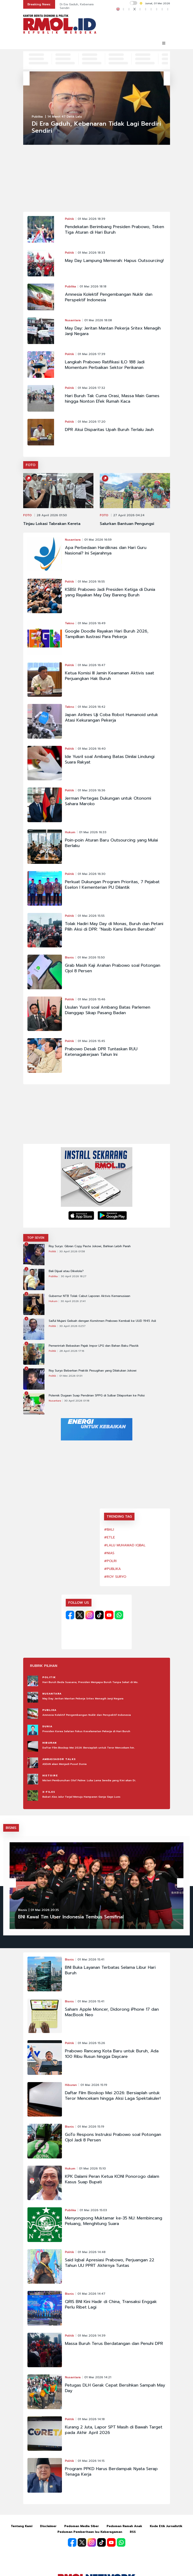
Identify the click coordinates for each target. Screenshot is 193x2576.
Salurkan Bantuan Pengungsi (127, 523)
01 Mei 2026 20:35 (45, 1910)
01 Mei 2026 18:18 (93, 286)
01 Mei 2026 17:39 (91, 354)
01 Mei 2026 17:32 (91, 388)
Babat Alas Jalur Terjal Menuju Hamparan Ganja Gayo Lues (81, 1796)
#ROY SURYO (115, 1576)
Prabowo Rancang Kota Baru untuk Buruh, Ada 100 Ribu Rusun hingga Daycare (112, 2053)
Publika (37, 116)
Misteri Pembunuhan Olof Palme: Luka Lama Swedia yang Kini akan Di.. (89, 1780)
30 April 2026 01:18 (76, 1401)
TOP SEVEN (35, 1237)
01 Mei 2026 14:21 (97, 2377)
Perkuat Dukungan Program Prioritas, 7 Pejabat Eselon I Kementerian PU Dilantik (112, 884)
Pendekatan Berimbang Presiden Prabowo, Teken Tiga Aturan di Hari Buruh (114, 229)
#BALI (109, 1529)
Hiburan (71, 2085)
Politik (69, 219)
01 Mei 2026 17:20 (91, 422)
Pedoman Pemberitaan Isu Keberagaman (89, 2532)
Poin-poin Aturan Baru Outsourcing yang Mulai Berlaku (111, 842)
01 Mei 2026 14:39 (91, 2335)
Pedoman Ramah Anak (124, 2526)
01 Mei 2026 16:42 (91, 707)
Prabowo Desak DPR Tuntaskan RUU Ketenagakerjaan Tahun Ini (101, 1051)
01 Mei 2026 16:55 (91, 581)
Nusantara (73, 320)
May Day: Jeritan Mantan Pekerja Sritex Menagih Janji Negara (113, 330)
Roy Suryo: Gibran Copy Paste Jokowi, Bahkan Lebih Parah (90, 1246)
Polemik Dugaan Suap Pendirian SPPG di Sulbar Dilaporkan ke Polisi (97, 1395)
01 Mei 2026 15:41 (90, 1959)
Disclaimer (48, 2526)
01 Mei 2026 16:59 (98, 540)
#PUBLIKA (112, 1568)
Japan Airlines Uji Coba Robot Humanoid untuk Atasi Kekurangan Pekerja (111, 717)
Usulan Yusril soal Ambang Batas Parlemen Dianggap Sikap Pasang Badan (107, 1009)
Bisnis (69, 957)
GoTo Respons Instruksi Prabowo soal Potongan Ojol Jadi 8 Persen (113, 2137)
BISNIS (11, 1828)
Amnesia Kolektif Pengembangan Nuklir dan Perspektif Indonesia (108, 297)
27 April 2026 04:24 (128, 515)
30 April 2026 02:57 (72, 1326)
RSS (133, 2532)
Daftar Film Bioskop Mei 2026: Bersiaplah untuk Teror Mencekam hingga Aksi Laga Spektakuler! (113, 2095)
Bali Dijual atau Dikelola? (66, 1271)
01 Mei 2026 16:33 (92, 832)
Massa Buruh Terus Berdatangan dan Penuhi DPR (114, 2343)
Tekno (69, 623)
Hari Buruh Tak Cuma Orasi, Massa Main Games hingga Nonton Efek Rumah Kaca (112, 398)
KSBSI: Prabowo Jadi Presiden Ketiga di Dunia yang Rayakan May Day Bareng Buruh (110, 592)
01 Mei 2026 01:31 (70, 1376)
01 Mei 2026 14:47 (91, 2294)
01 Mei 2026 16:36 (91, 790)
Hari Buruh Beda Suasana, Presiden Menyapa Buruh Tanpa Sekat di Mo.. (90, 1682)
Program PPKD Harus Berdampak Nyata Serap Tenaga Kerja (111, 2471)
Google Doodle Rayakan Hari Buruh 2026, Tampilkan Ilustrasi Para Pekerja (107, 633)
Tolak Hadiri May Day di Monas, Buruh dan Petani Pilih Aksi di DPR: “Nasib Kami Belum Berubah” (114, 926)
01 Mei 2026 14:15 (91, 2461)
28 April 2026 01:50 (52, 515)
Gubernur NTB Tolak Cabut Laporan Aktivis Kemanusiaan (89, 1296)
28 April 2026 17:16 (71, 1351)
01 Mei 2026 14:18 (91, 2419)
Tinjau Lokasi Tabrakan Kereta (51, 523)
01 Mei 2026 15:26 (91, 2043)
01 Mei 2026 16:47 (91, 665)
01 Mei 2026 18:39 (91, 219)
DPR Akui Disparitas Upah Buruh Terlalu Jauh (109, 429)
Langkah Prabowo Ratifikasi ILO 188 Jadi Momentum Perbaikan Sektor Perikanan (104, 364)
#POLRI (110, 1561)
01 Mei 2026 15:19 (93, 2085)
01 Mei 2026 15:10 (92, 2168)
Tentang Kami (21, 2526)
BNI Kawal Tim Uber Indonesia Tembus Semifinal (71, 1917)
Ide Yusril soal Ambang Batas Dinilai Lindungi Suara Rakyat (109, 759)
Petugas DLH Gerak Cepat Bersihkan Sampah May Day (115, 2387)
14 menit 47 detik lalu (64, 116)
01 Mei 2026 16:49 (91, 623)
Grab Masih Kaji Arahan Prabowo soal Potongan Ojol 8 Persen (112, 968)
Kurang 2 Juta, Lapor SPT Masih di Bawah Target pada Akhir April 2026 (113, 2429)
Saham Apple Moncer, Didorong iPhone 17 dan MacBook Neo (112, 2011)
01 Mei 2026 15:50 (91, 957)
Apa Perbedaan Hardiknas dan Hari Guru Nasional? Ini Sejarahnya (105, 550)
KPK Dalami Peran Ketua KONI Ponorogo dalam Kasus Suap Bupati (112, 2179)
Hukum (70, 832)
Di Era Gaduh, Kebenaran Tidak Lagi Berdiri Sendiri (91, 6)
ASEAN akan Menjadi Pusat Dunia (64, 1764)
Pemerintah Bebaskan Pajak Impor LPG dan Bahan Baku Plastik (94, 1346)
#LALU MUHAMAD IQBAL (125, 1545)
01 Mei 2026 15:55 (91, 916)
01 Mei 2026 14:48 (92, 2252)
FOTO (31, 465)
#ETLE (109, 1537)
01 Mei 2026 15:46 (91, 999)
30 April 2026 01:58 (72, 1251)
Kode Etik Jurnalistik (166, 2526)
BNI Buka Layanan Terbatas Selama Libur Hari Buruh (110, 1970)
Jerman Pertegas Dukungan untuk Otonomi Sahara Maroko (108, 800)
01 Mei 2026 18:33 (91, 252)
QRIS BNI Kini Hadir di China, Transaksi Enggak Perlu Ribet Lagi (111, 2304)
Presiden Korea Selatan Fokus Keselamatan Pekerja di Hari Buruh (86, 1731)
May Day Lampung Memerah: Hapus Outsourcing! (114, 260)
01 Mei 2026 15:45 (91, 1041)
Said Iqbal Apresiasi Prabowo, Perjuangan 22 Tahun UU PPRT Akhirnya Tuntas (109, 2262)
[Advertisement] (96, 180)
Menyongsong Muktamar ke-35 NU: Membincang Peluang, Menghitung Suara (113, 2220)
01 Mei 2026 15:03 (93, 2210)
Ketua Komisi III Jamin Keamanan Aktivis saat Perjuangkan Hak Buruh (109, 675)
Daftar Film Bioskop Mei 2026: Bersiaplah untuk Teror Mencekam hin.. (88, 1747)
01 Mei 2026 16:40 (92, 749)
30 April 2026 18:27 (73, 1276)
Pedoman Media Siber (81, 2526)
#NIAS (109, 1553)
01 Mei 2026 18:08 (98, 320)
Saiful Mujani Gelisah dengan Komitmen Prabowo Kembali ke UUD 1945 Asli (102, 1321)
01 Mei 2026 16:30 (91, 874)
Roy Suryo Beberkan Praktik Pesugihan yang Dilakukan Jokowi (92, 1371)
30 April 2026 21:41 (73, 1301)
